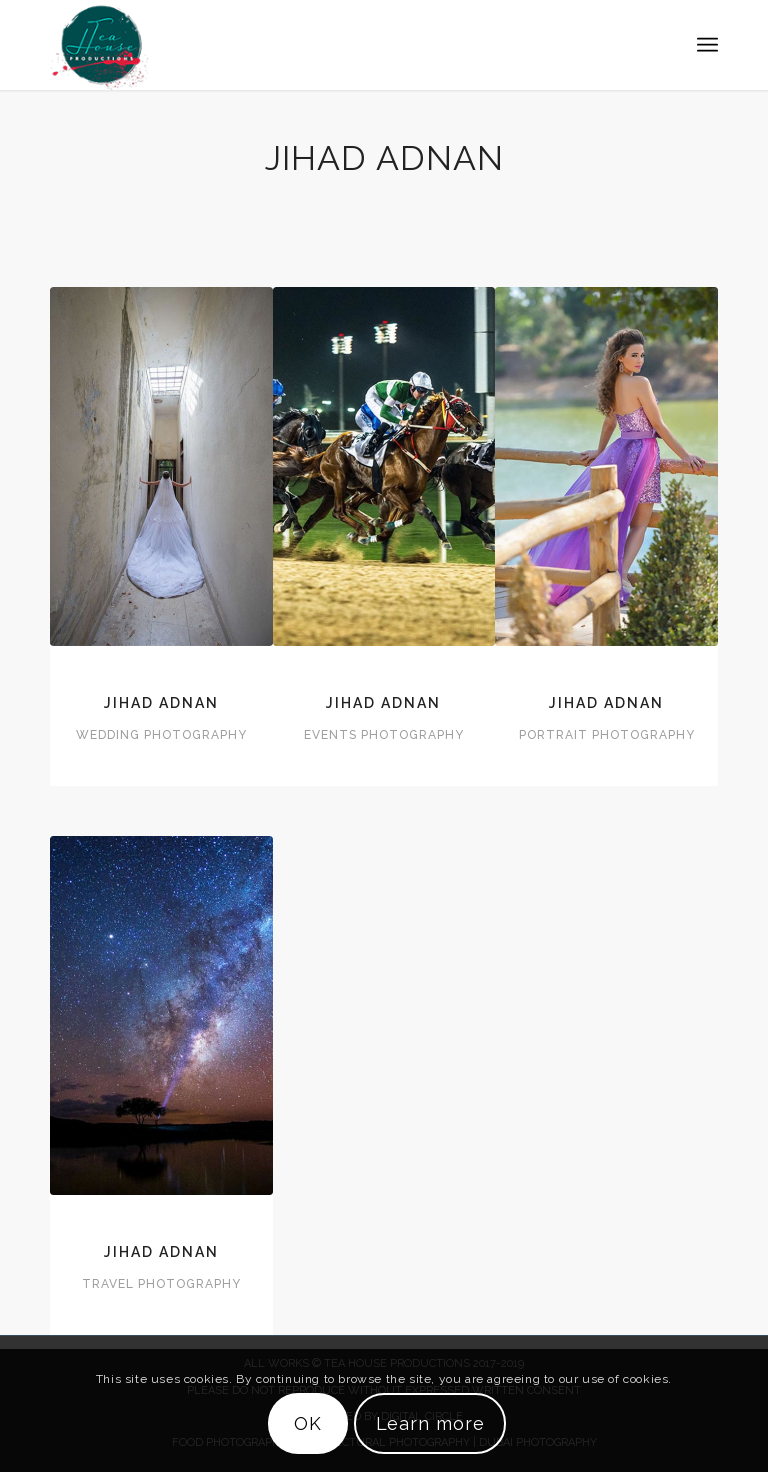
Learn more (430, 1423)
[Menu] (707, 45)
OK (308, 1423)
